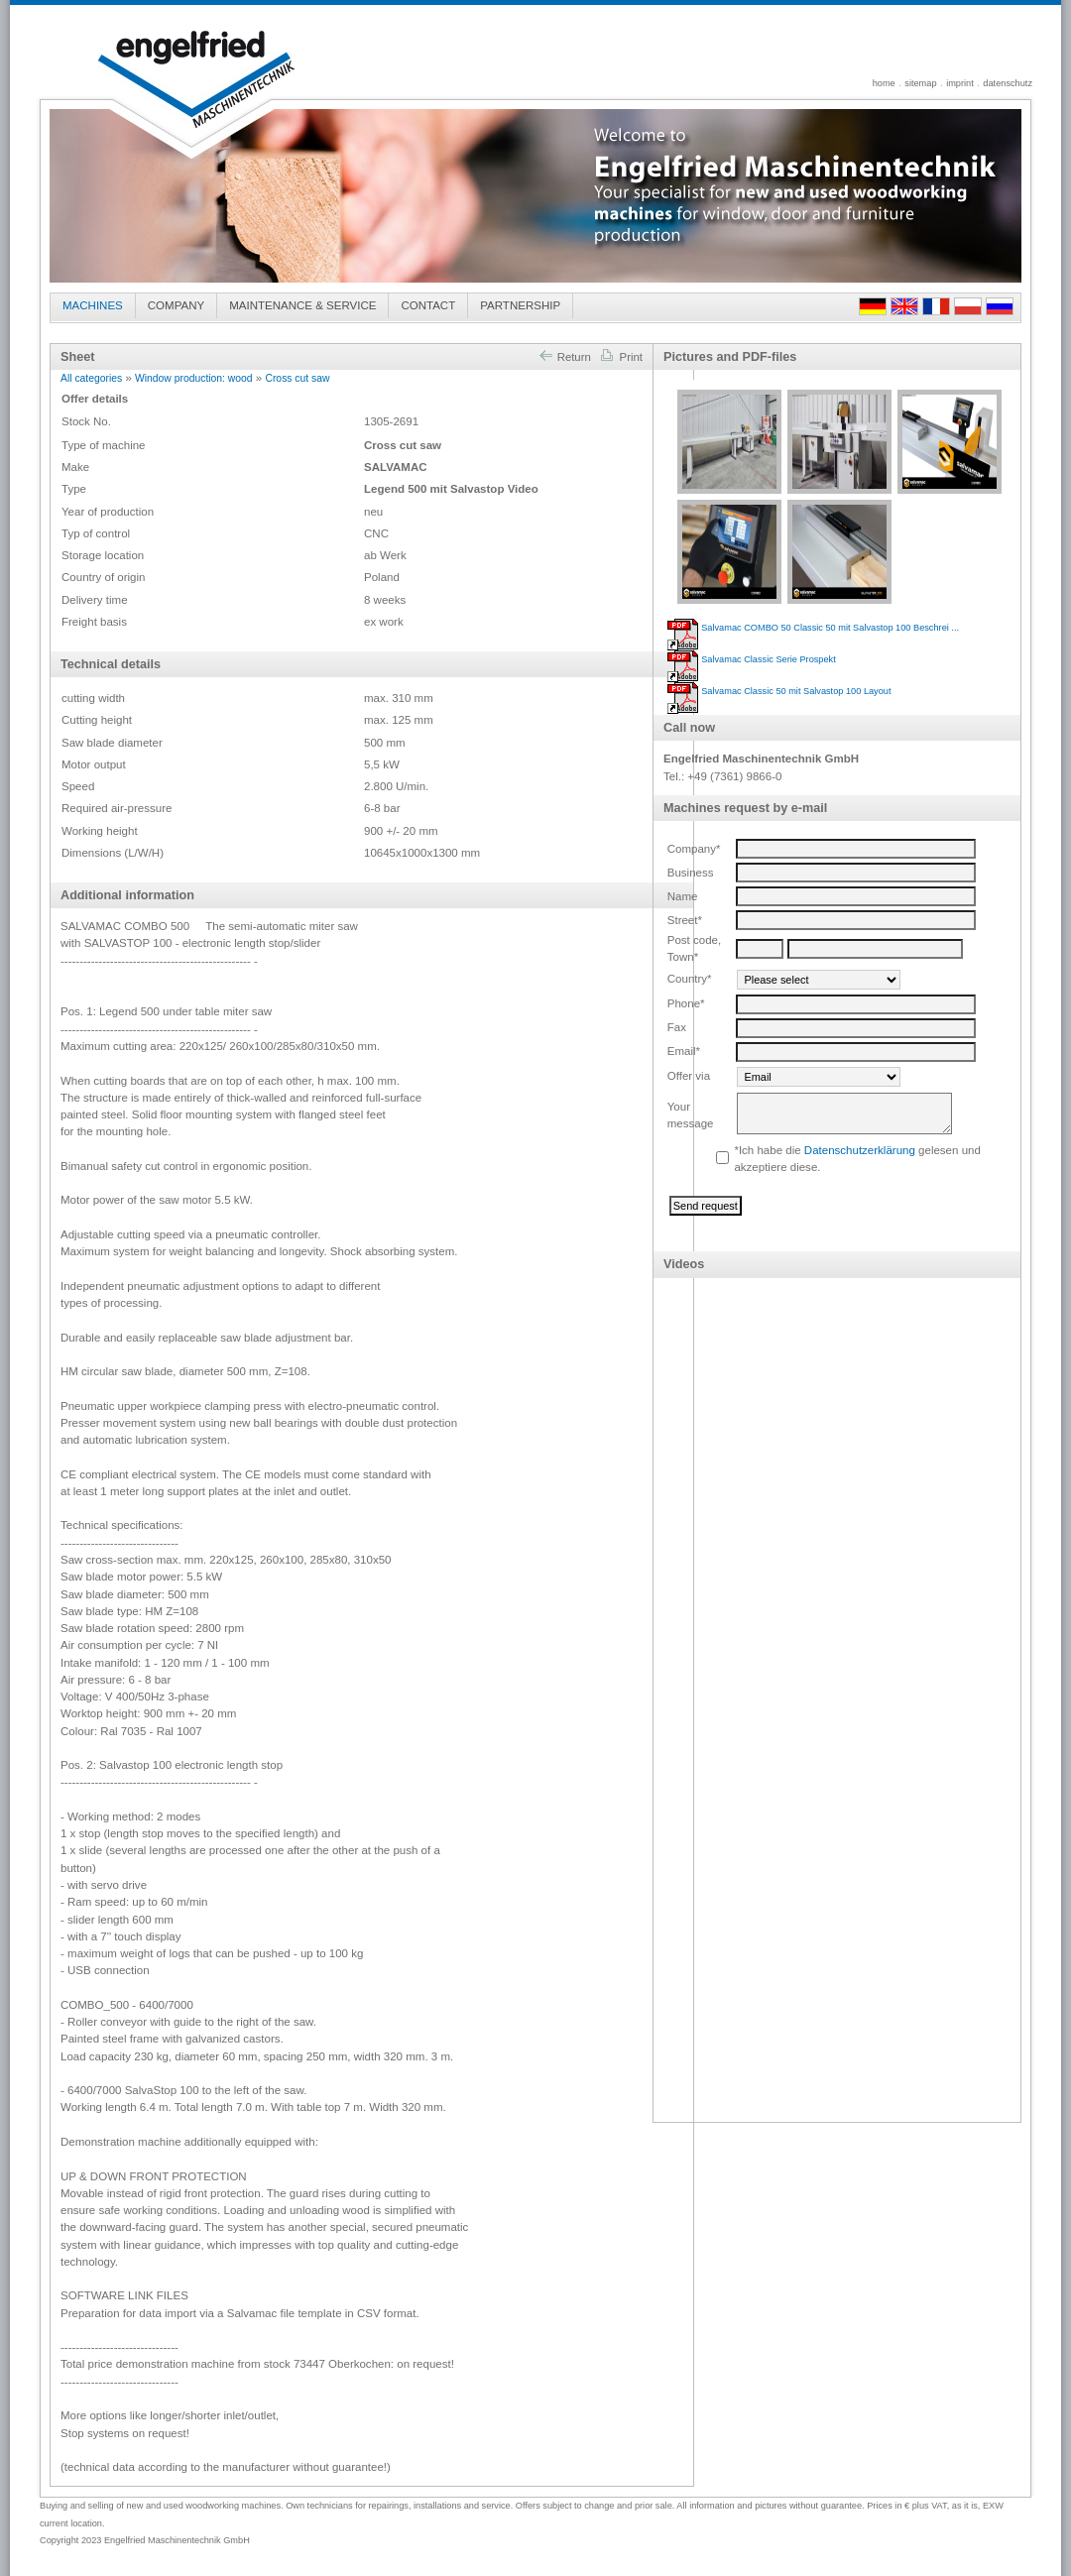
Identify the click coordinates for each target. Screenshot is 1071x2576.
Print (622, 357)
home (884, 83)
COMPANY (176, 305)
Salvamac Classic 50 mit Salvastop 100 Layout (796, 691)
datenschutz (1007, 83)
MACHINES (92, 305)
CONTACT (428, 305)
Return (564, 357)
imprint (960, 83)
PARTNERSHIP (520, 305)
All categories (91, 378)
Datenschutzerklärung (859, 1150)
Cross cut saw (297, 378)
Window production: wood (194, 378)
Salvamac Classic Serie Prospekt (768, 659)
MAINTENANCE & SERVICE (302, 305)
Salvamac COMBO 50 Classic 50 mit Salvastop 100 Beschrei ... (830, 628)
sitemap (920, 83)
